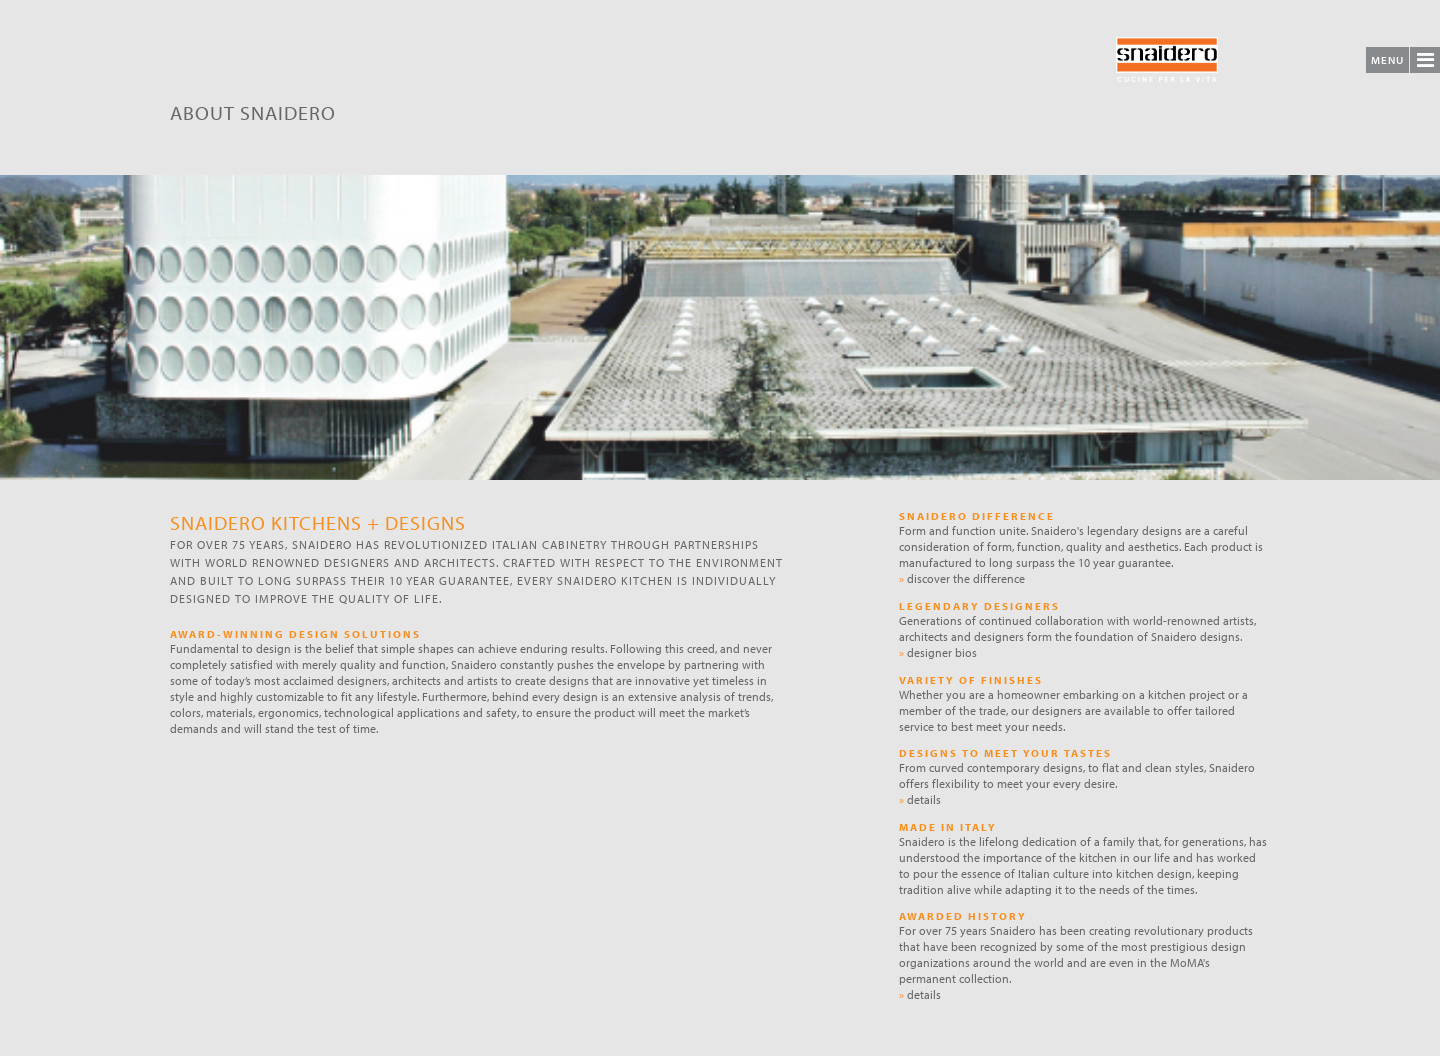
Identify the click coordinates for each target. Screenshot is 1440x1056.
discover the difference (962, 578)
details (920, 799)
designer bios (938, 652)
